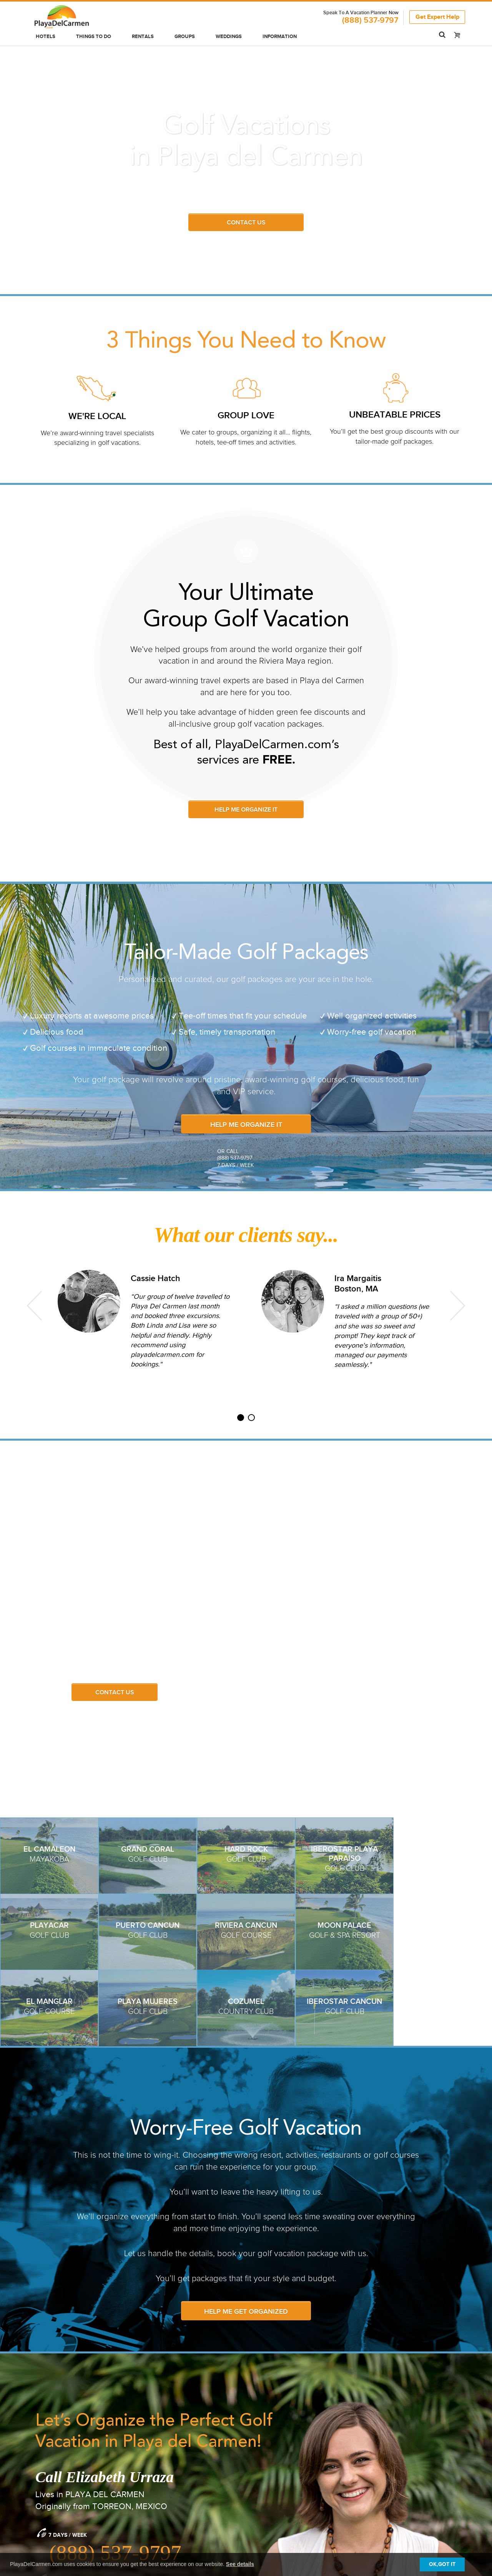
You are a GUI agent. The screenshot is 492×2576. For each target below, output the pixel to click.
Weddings (229, 36)
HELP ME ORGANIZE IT (246, 810)
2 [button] (251, 1420)
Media (376, 2475)
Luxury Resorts (53, 2485)
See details (240, 2564)
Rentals (143, 36)
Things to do (93, 36)
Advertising (160, 2485)
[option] (144, 1319)
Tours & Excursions (59, 2506)
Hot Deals (46, 2496)
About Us (381, 2464)
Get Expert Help (437, 16)
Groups (185, 36)
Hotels (45, 36)
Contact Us (114, 1692)
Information (280, 36)
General (267, 2464)
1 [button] (240, 1420)
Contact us (246, 222)
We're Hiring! (387, 2485)
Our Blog (268, 2475)
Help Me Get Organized (246, 2083)
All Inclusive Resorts (61, 2475)
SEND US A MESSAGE (78, 2368)
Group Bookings (167, 2464)
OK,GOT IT (442, 2564)
